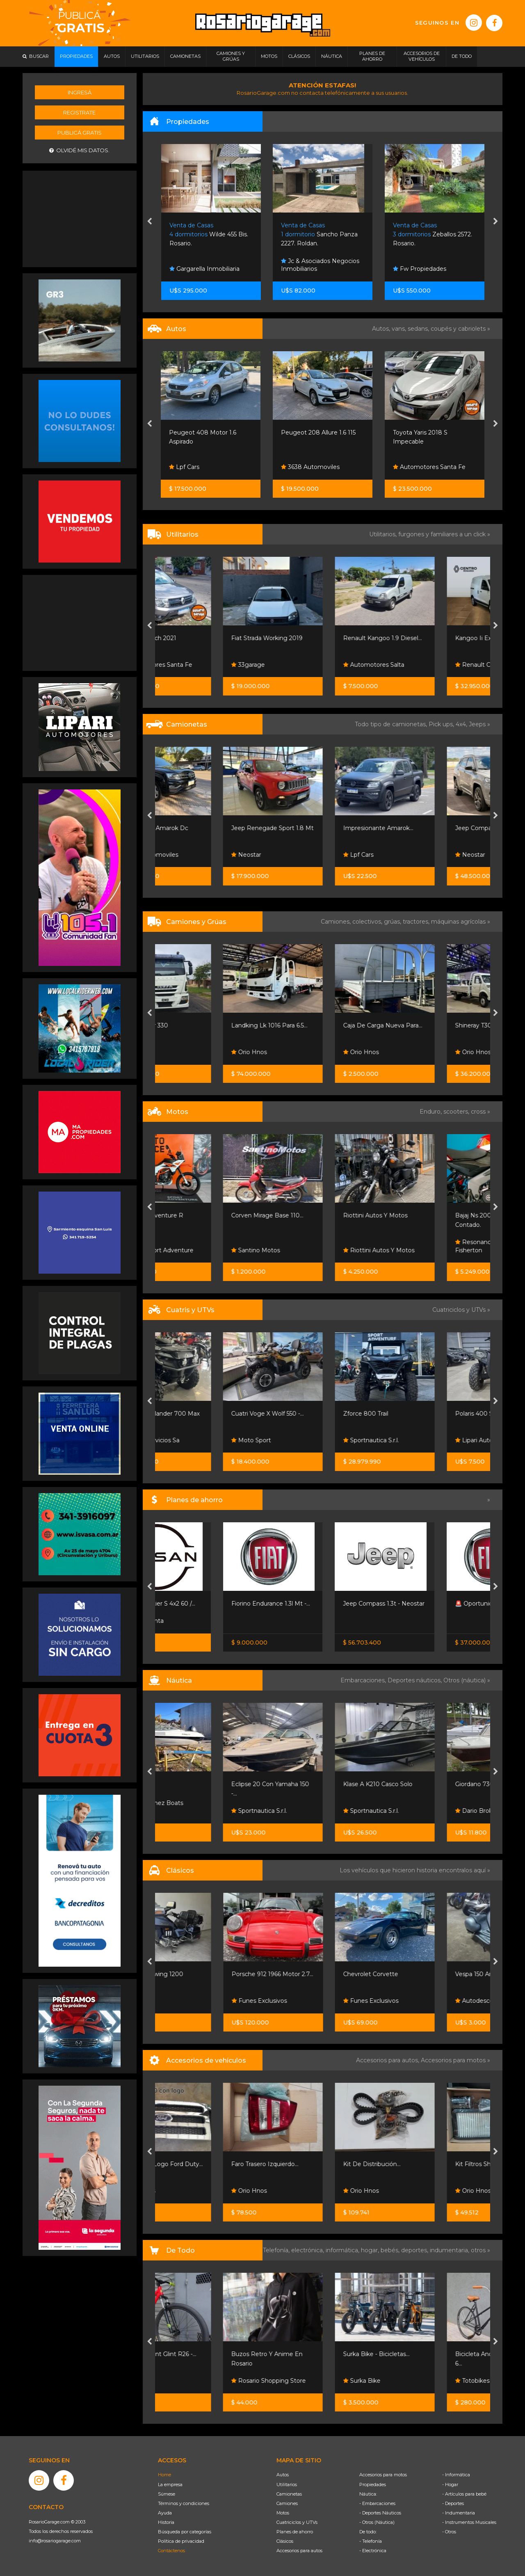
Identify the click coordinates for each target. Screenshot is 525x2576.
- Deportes (453, 2503)
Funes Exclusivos (309, 2000)
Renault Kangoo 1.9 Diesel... (432, 638)
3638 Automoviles (422, 467)
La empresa (170, 2484)
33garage (298, 664)
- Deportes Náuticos (380, 2513)
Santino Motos (305, 1250)
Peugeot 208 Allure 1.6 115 (430, 432)
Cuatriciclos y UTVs (296, 2522)
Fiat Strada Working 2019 (316, 638)
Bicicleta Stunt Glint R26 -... (207, 2354)
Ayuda (165, 2513)
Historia (166, 2522)
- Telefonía (370, 2541)
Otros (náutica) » (466, 1680)
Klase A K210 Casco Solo (427, 1784)
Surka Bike (411, 2380)
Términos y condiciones (183, 2503)
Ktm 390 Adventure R (201, 1215)
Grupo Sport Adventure (206, 1250)
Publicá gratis (79, 132)
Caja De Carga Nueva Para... (432, 1025)
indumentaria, (450, 2250)
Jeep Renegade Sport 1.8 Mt (322, 828)
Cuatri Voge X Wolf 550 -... (317, 1413)
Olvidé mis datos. (79, 150)
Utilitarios (286, 2484)
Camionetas (289, 2494)
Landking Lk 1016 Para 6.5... (319, 1025)
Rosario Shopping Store (318, 2380)
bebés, (391, 2250)
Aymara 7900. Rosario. (209, 234)
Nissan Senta (191, 1620)
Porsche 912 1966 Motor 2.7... (322, 1974)
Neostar (296, 854)
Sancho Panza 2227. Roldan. (431, 234)
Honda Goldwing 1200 (201, 1974)
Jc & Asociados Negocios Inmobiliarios (432, 265)
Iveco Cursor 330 (193, 1025)
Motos (282, 2513)
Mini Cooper (186, 432)
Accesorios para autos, (388, 2060)
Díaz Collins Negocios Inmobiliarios (203, 265)
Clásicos (284, 2541)
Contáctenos (171, 2550)
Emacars (185, 1052)
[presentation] (149, 222)
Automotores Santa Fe (205, 664)
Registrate (79, 112)
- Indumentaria (458, 2513)
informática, (343, 2250)
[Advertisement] (80, 218)
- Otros (449, 2532)
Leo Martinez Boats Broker (201, 1807)
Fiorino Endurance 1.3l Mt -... (320, 1603)
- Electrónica (372, 2550)
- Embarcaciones (377, 2503)
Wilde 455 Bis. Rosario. (320, 234)
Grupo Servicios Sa (199, 1440)
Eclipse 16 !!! (185, 1784)
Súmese (166, 2494)
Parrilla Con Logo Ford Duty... (211, 2164)
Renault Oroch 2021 (197, 638)
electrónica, (308, 2250)
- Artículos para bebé (464, 2494)
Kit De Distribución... (421, 2164)
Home (164, 2475)
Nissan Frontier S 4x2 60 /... (207, 1603)
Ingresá (79, 92)
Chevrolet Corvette (420, 1974)
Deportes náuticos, (415, 1680)
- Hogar (450, 2484)
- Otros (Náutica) (377, 2522)
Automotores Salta (423, 664)
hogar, (371, 2250)
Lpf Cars (184, 467)
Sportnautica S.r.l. (421, 1440)
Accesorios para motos (453, 2060)
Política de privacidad (181, 2541)
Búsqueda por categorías (184, 2532)
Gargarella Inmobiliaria (316, 268)
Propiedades (372, 2484)
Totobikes (186, 2380)
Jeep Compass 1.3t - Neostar (433, 1603)
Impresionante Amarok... (428, 828)
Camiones (287, 2503)
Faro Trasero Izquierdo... (314, 2164)
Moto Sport (301, 1440)
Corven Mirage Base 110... (317, 1215)
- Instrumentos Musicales (469, 2522)
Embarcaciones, (364, 1680)
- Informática (456, 2475)
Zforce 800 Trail (415, 1413)
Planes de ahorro (294, 2532)
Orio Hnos (299, 1052)
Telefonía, (277, 2250)
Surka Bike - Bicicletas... (426, 2354)
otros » (480, 2250)
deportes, (415, 2250)
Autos (282, 2475)
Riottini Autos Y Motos (425, 1215)
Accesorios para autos (299, 2550)
